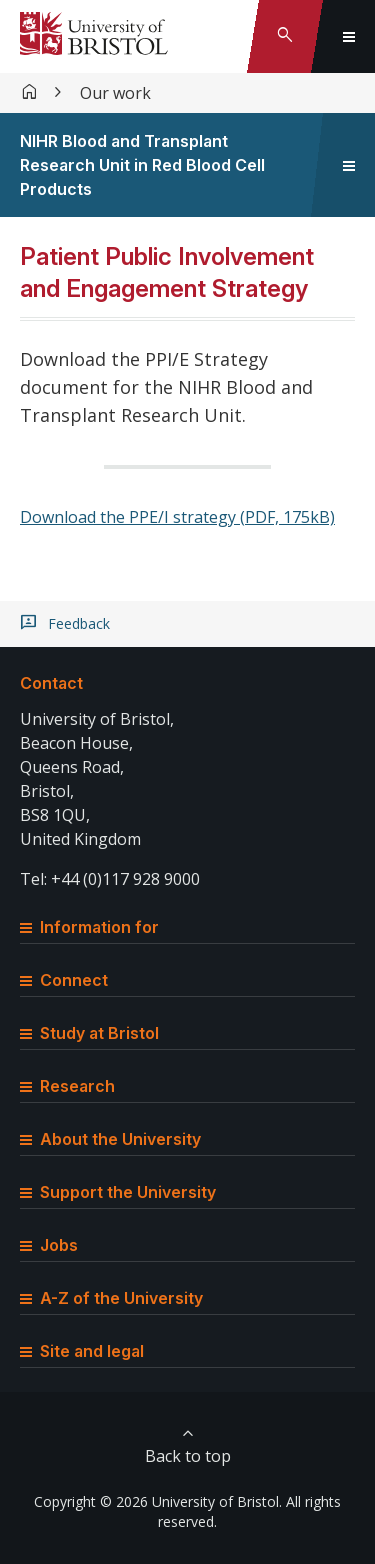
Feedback (79, 624)
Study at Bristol (89, 1033)
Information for (89, 927)
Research (67, 1086)
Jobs (49, 1245)
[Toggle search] (285, 36)
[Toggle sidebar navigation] (349, 165)
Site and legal (82, 1351)
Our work (115, 93)
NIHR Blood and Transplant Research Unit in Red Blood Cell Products (142, 165)
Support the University (118, 1192)
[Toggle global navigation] (349, 36)
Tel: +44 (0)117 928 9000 (110, 879)
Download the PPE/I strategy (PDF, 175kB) (177, 517)
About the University (110, 1139)
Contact (51, 683)
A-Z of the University (111, 1298)
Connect (64, 980)
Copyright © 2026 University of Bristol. (158, 1501)
